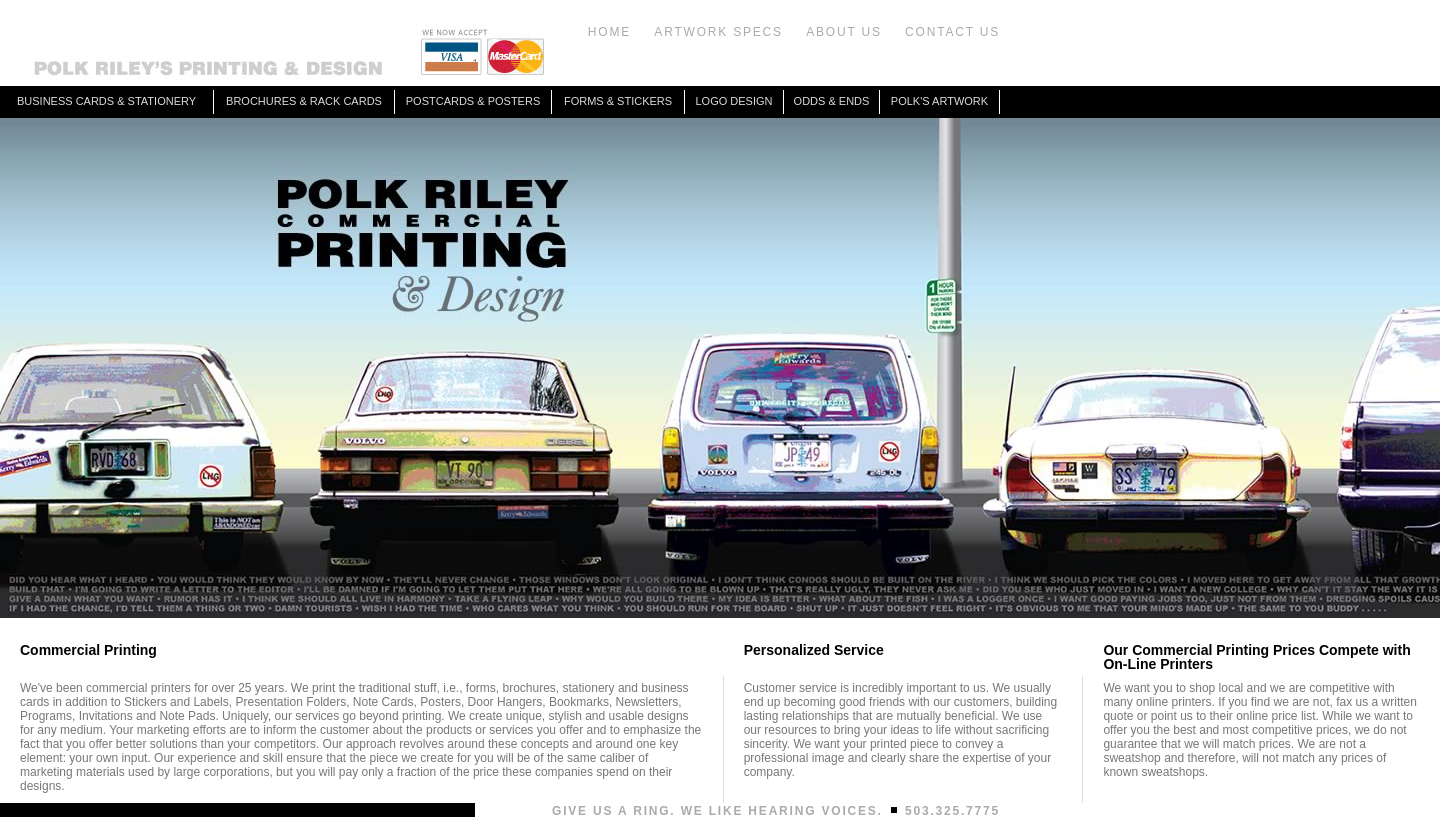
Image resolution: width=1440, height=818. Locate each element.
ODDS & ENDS (832, 101)
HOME (609, 32)
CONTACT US (952, 32)
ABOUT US (844, 32)
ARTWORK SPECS (718, 32)
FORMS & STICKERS (618, 101)
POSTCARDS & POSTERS (473, 101)
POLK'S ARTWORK (939, 101)
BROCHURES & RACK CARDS (304, 101)
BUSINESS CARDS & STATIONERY (106, 101)
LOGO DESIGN (733, 101)
